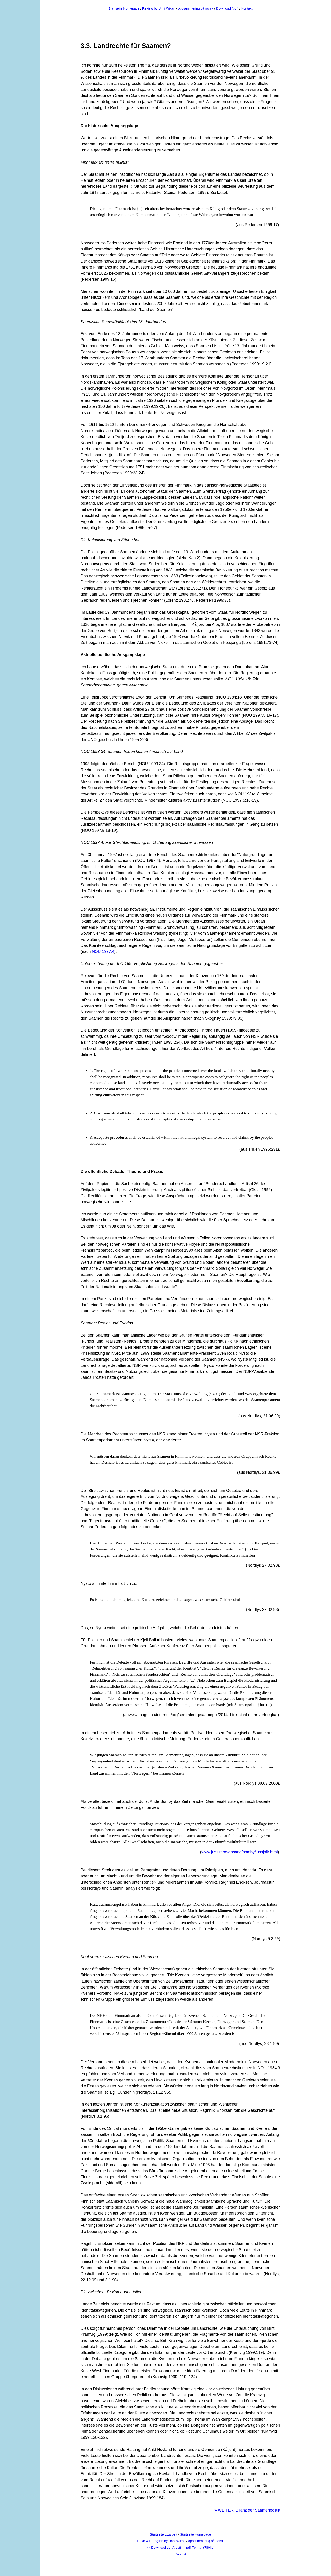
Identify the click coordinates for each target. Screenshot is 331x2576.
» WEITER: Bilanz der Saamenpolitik (247, 2510)
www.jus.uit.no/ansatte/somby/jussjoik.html (239, 1852)
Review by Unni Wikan (158, 8)
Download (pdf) (227, 8)
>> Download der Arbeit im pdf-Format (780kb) (180, 2547)
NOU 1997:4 (103, 951)
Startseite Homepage (123, 8)
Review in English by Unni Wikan (161, 2541)
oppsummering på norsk (195, 8)
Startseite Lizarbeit (163, 2534)
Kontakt (247, 8)
